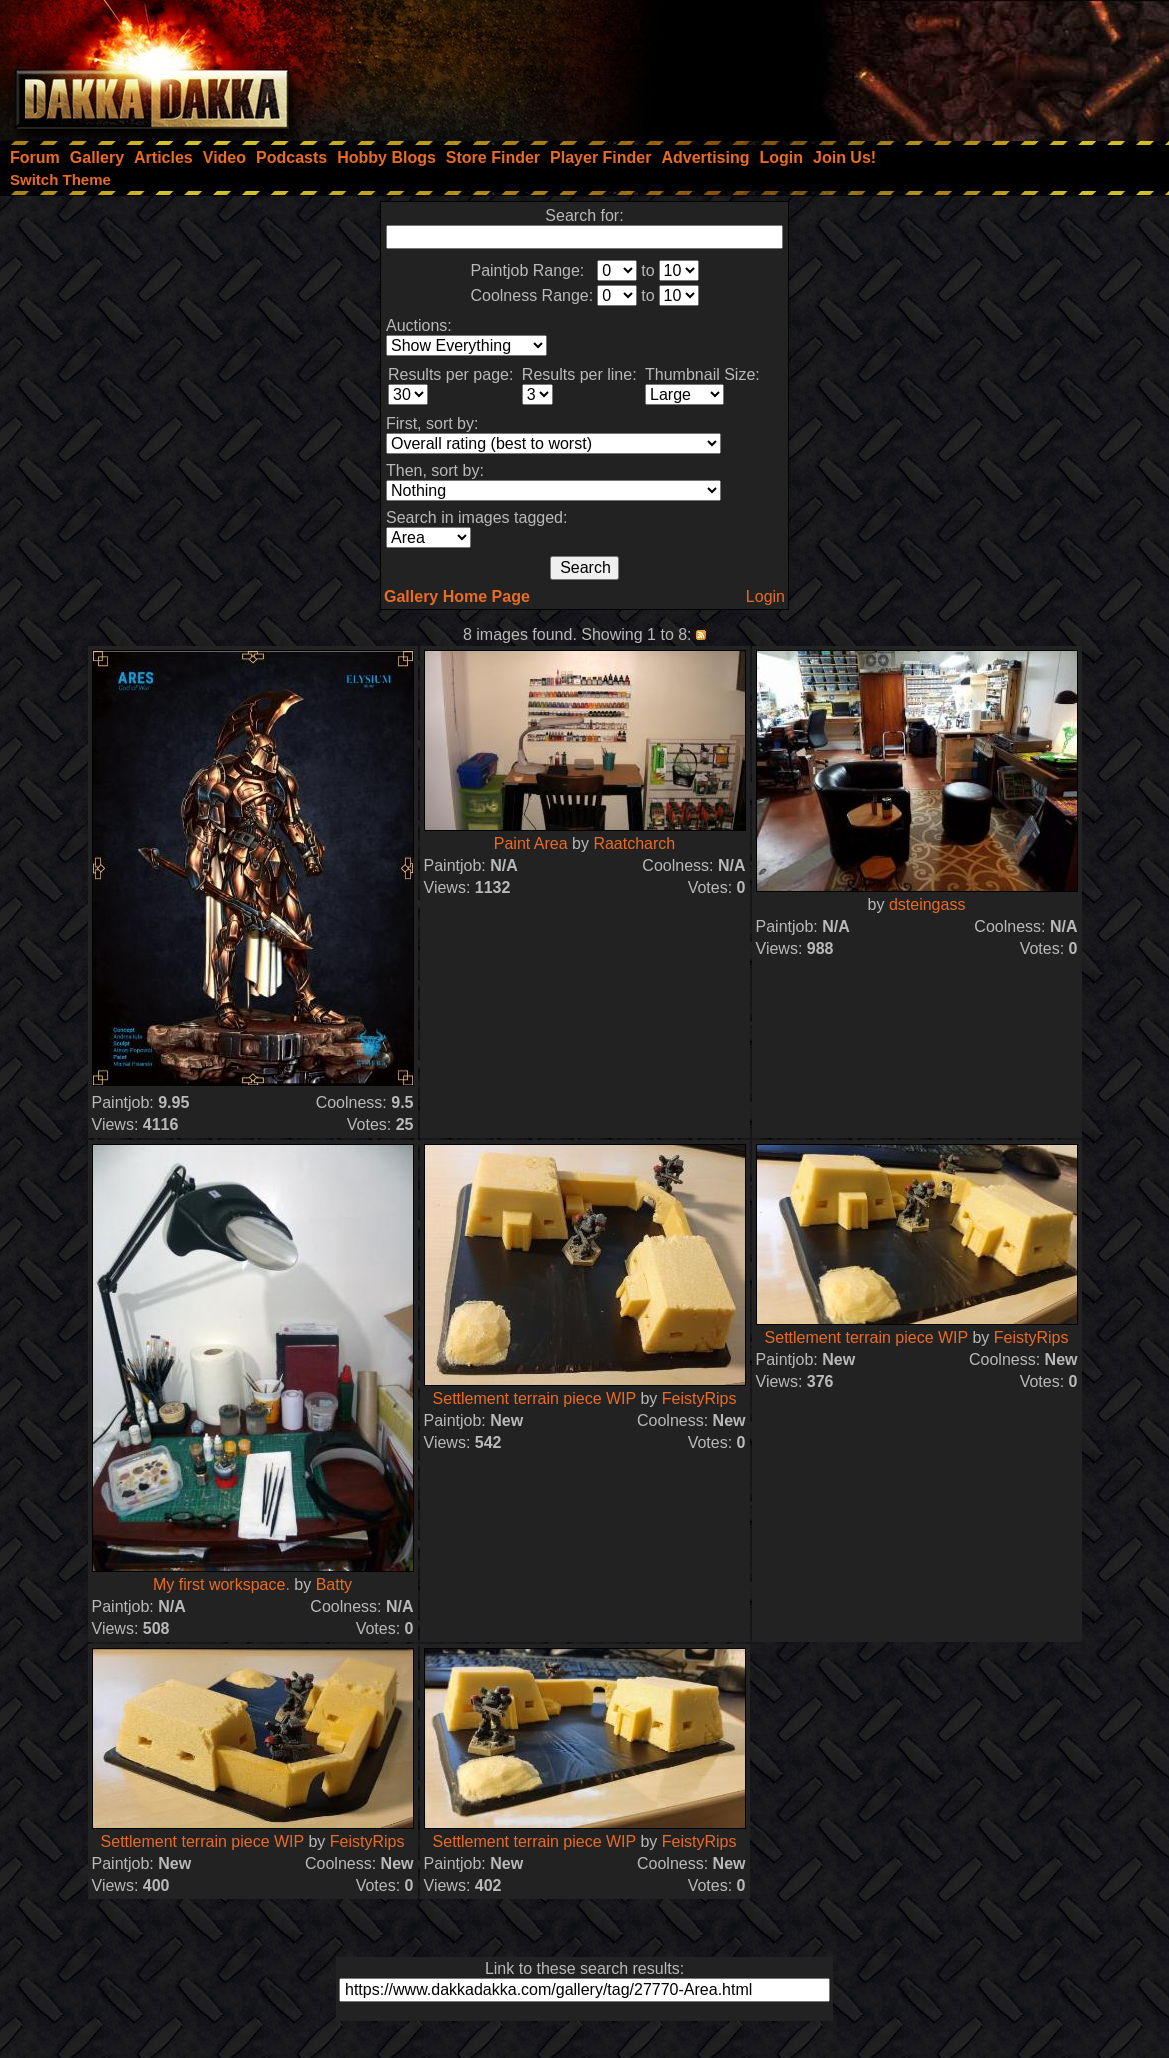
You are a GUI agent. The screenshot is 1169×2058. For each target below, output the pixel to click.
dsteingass (927, 904)
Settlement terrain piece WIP (534, 1398)
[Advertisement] (900, 65)
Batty (334, 1584)
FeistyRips (699, 1398)
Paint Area (531, 843)
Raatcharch (634, 843)
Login (765, 596)
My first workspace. (221, 1584)
